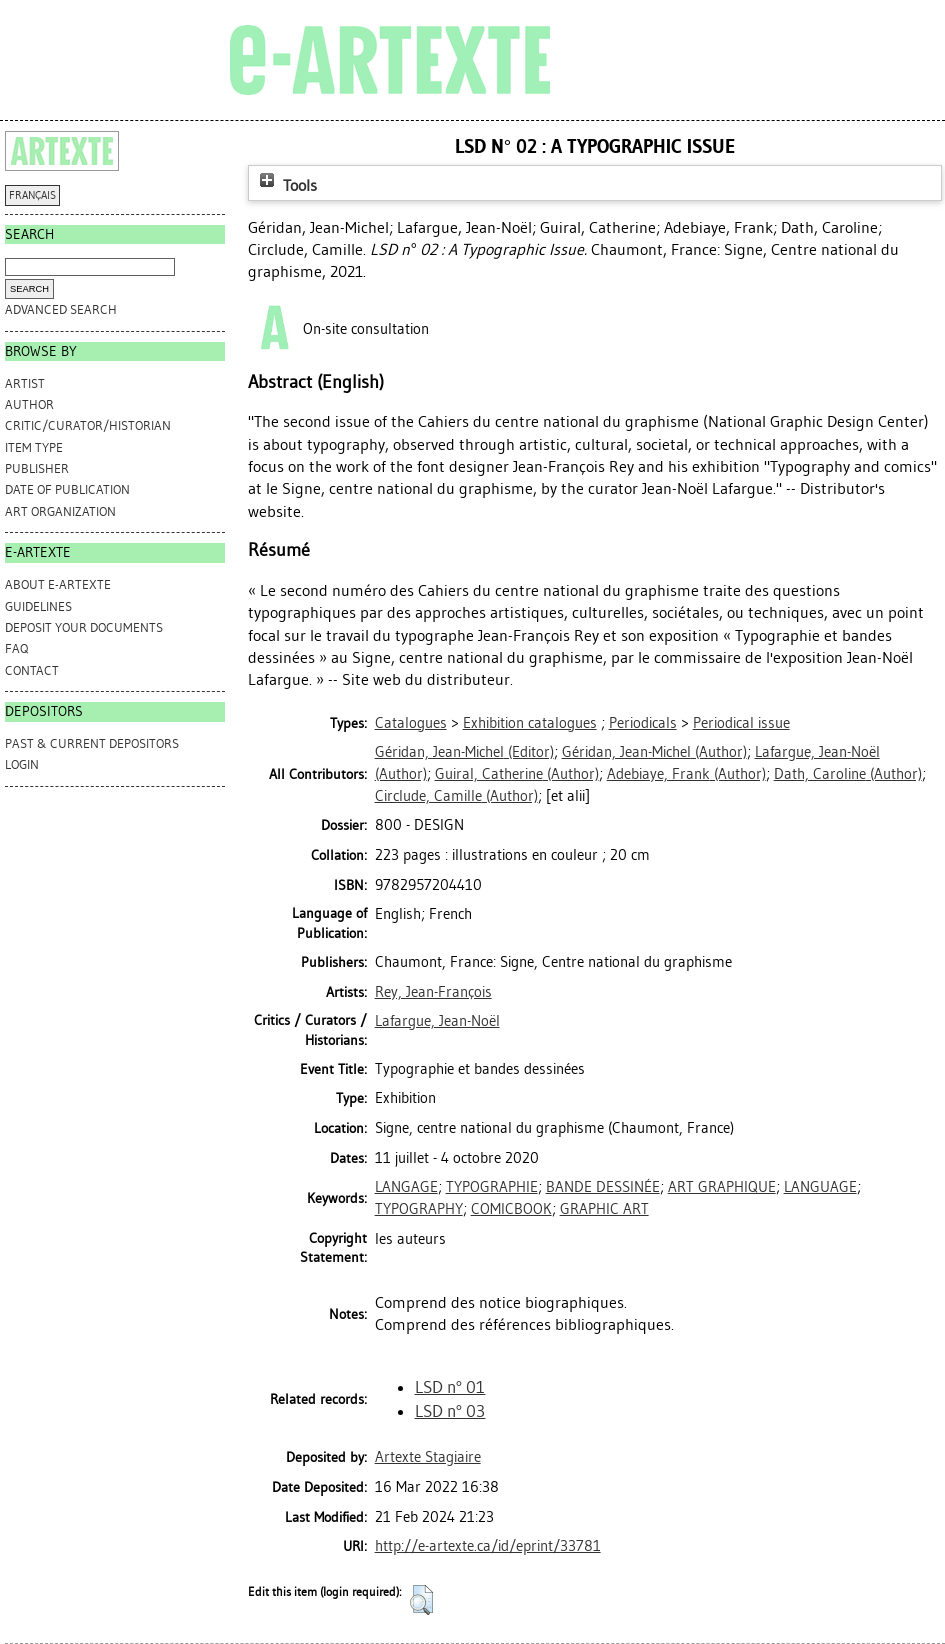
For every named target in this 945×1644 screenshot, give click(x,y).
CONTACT (32, 670)
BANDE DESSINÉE (603, 1187)
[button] (421, 1600)
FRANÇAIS (32, 195)
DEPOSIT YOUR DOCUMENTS (84, 627)
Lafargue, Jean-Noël (437, 1021)
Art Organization (60, 511)
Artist (25, 383)
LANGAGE (406, 1187)
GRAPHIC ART (604, 1209)
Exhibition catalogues (530, 723)
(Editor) (464, 752)
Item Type (34, 447)
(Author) (654, 752)
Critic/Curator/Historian (88, 425)
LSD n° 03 (450, 1411)
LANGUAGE (820, 1187)
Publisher (37, 468)
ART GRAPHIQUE (722, 1187)
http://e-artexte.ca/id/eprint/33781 (488, 1546)
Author (29, 404)
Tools (286, 185)
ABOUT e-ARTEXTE (58, 584)
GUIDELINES (38, 606)
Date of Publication (67, 489)
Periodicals (643, 723)
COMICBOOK (511, 1209)
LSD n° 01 (450, 1387)
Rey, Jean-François (433, 992)
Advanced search (61, 309)
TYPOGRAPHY (419, 1209)
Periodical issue (741, 723)
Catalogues (411, 723)
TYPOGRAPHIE (492, 1187)
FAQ (16, 648)
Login (22, 764)
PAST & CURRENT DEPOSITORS (92, 743)
